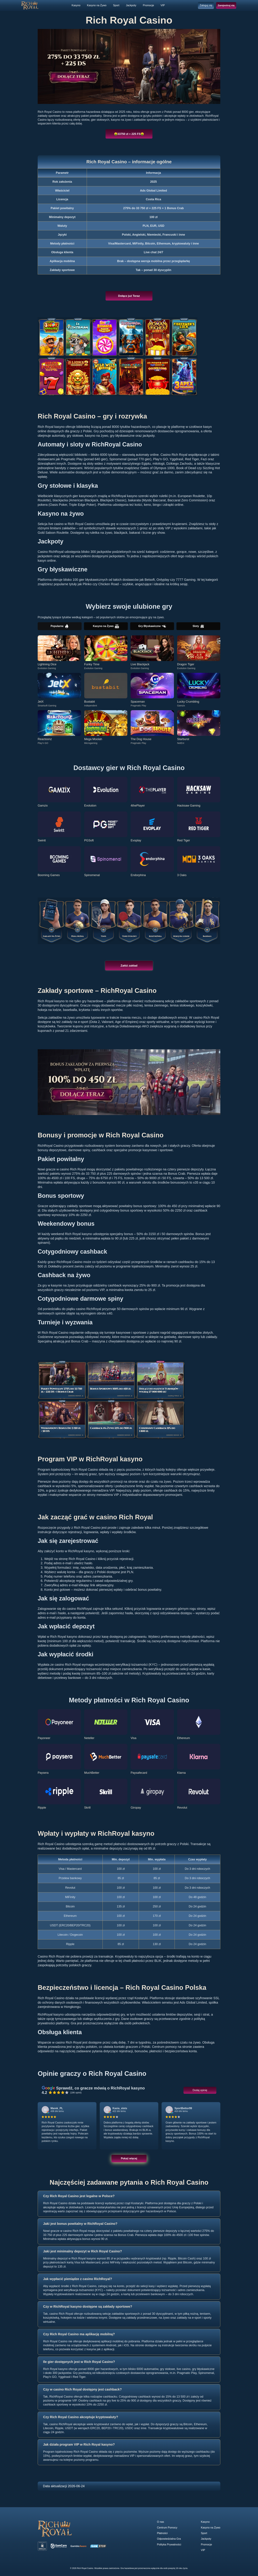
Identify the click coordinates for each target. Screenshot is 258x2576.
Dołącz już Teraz (129, 295)
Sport (116, 5)
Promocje (148, 5)
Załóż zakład (129, 965)
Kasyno (76, 5)
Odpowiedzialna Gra (169, 2538)
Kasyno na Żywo (96, 5)
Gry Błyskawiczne (152, 626)
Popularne (60, 626)
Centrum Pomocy (167, 2527)
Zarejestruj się (226, 5)
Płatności (162, 2533)
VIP (163, 5)
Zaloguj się (206, 5)
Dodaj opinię (200, 2090)
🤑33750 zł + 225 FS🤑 (129, 133)
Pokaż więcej (129, 2158)
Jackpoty (131, 5)
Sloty (198, 626)
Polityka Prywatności (169, 2544)
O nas (160, 2521)
